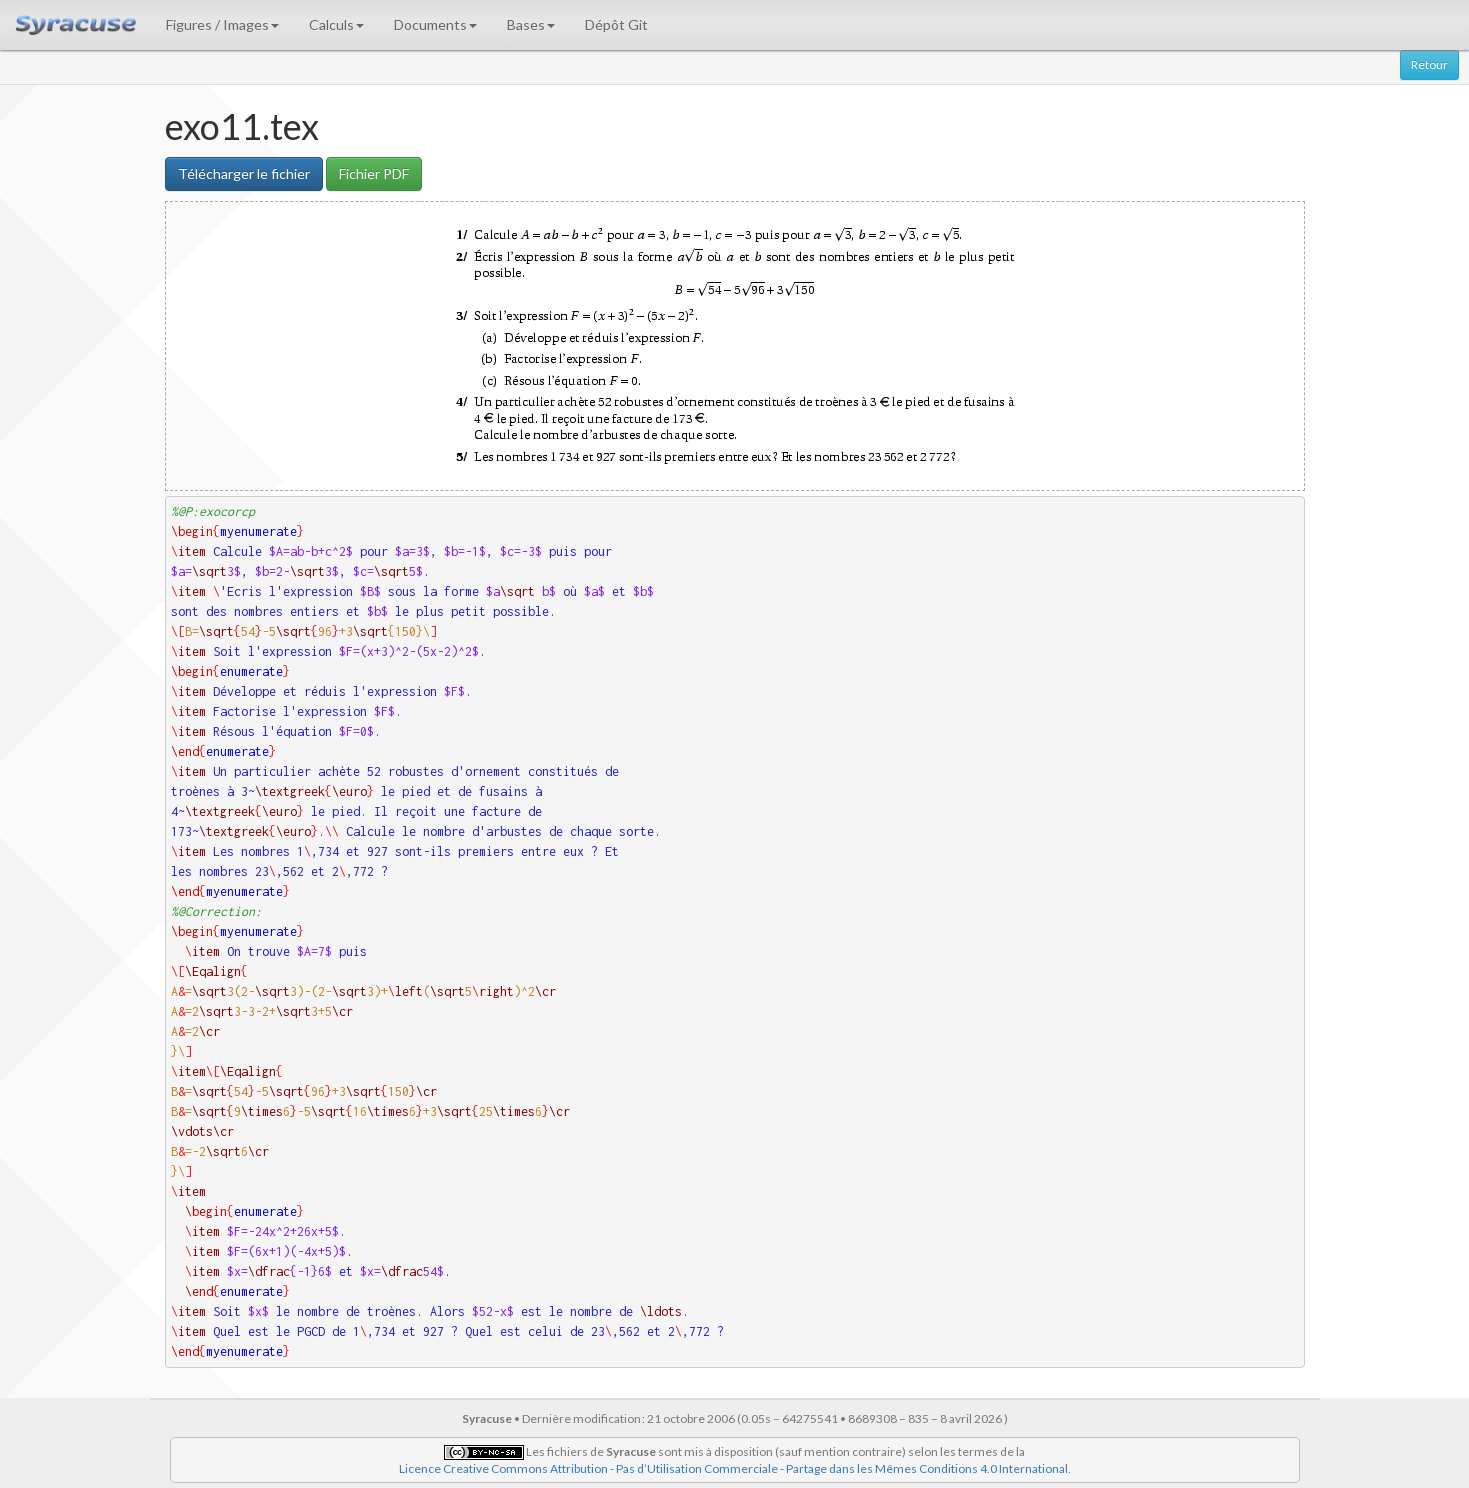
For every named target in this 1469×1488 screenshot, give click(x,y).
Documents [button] (435, 24)
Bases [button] (531, 24)
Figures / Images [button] (222, 24)
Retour (1429, 64)
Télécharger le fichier (244, 173)
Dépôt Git (616, 24)
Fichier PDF (374, 173)
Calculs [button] (336, 24)
